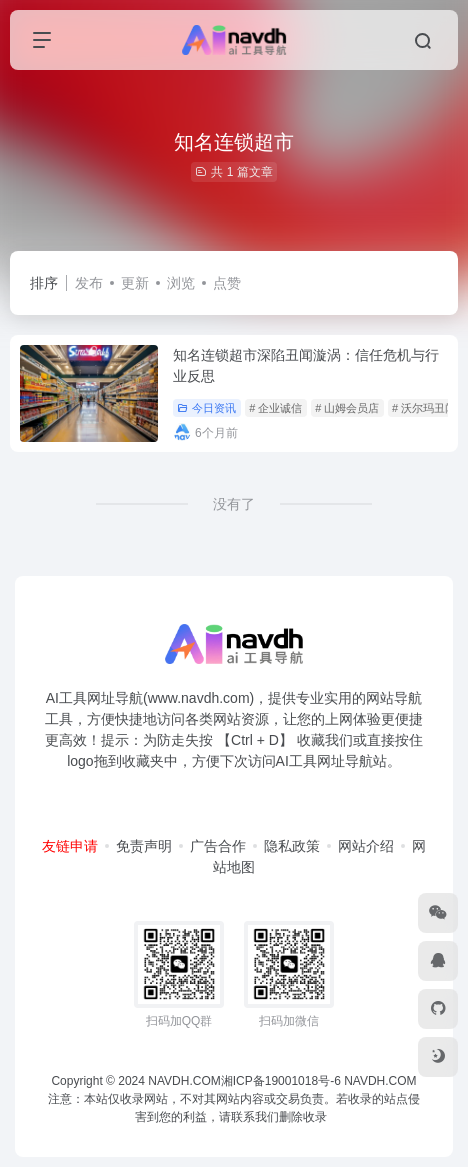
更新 (135, 283)
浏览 (181, 283)
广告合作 (218, 846)
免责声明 (144, 846)
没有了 (234, 504)
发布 (89, 283)
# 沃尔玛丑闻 (424, 408)
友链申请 (70, 846)
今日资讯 (206, 408)
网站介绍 (366, 846)
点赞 (227, 283)
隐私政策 (292, 846)
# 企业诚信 (275, 408)
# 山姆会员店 (347, 408)
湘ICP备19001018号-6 (281, 1081)
